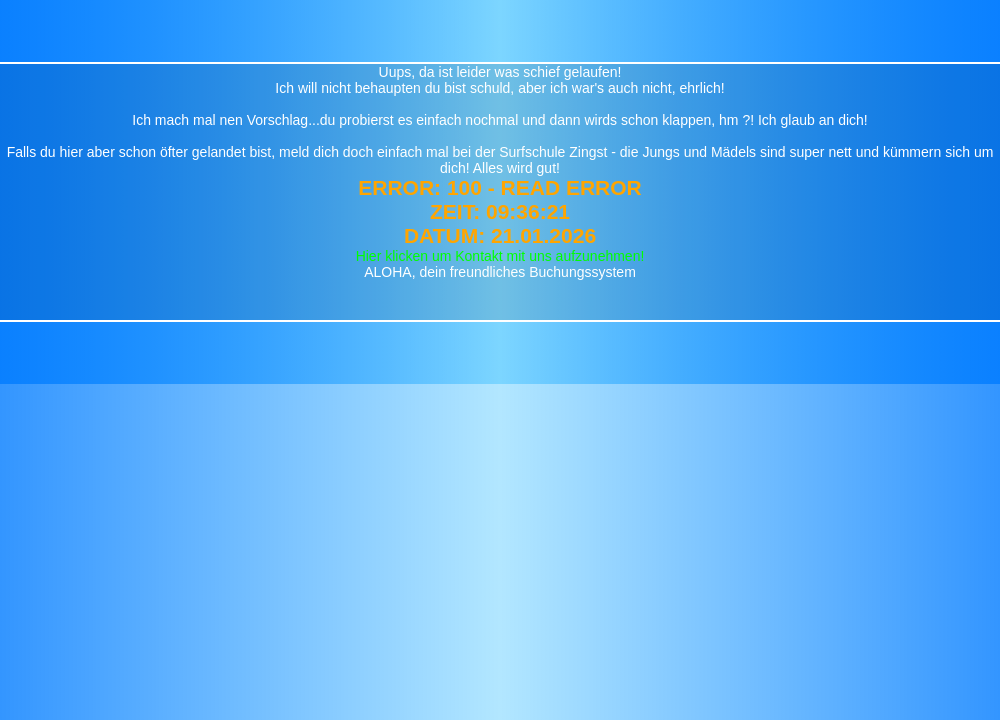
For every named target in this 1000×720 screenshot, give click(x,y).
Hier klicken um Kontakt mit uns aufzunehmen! (500, 256)
